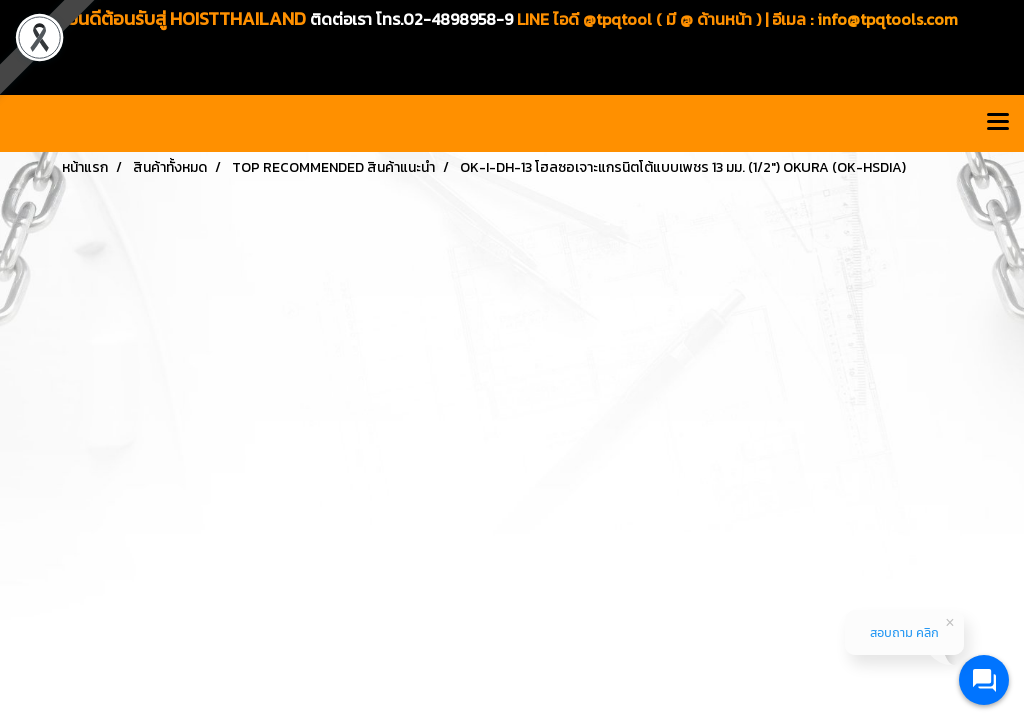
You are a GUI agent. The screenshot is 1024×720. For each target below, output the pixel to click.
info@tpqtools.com (887, 19)
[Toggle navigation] (998, 123)
